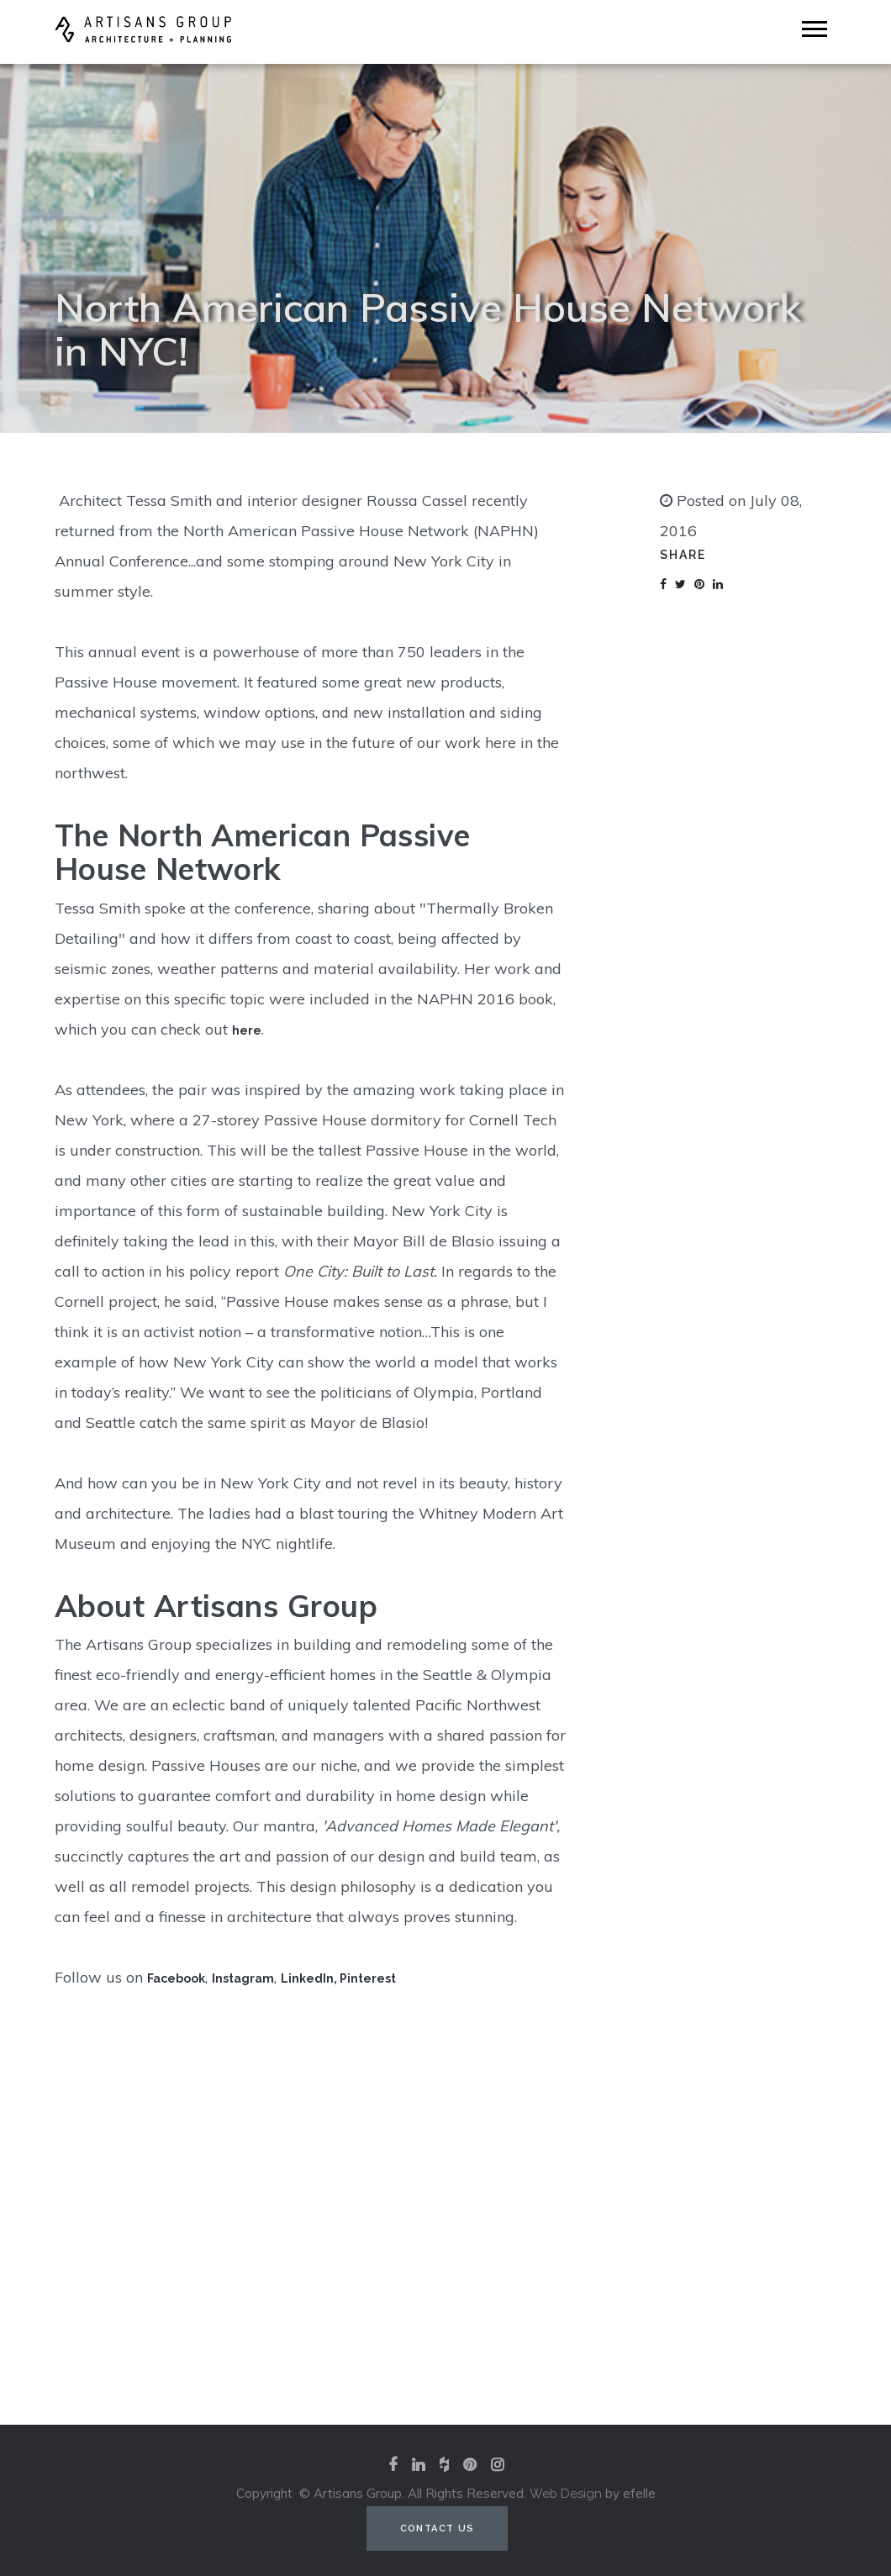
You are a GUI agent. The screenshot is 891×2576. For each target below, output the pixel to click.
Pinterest (368, 1978)
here (246, 1030)
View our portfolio (445, 2308)
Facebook (176, 1978)
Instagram (243, 1978)
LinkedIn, (310, 1978)
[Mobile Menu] (814, 29)
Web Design (566, 2493)
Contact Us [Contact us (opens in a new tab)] (437, 2528)
